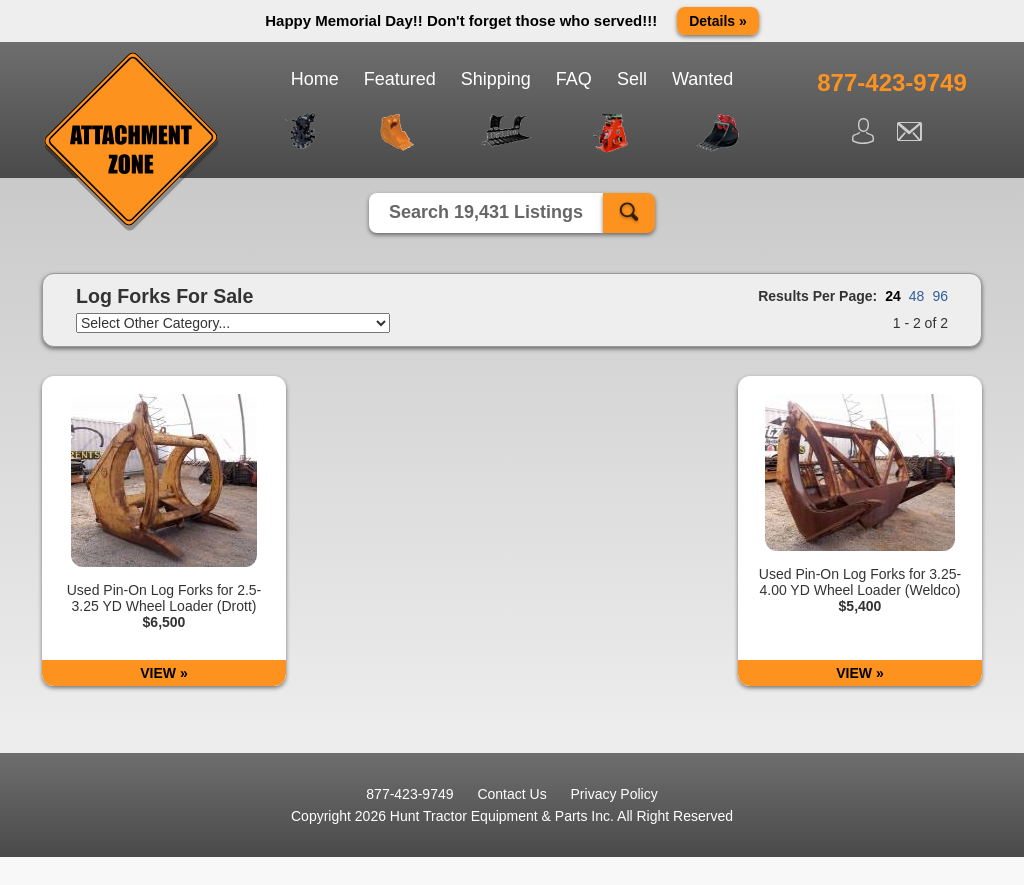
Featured (400, 79)
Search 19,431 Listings (486, 212)
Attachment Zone (132, 142)
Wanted (702, 79)
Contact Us (511, 794)
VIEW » (163, 673)
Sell (632, 79)
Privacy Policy (614, 794)
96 (940, 296)
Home (315, 79)
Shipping (496, 79)
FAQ (574, 79)
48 (917, 296)
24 (893, 296)
